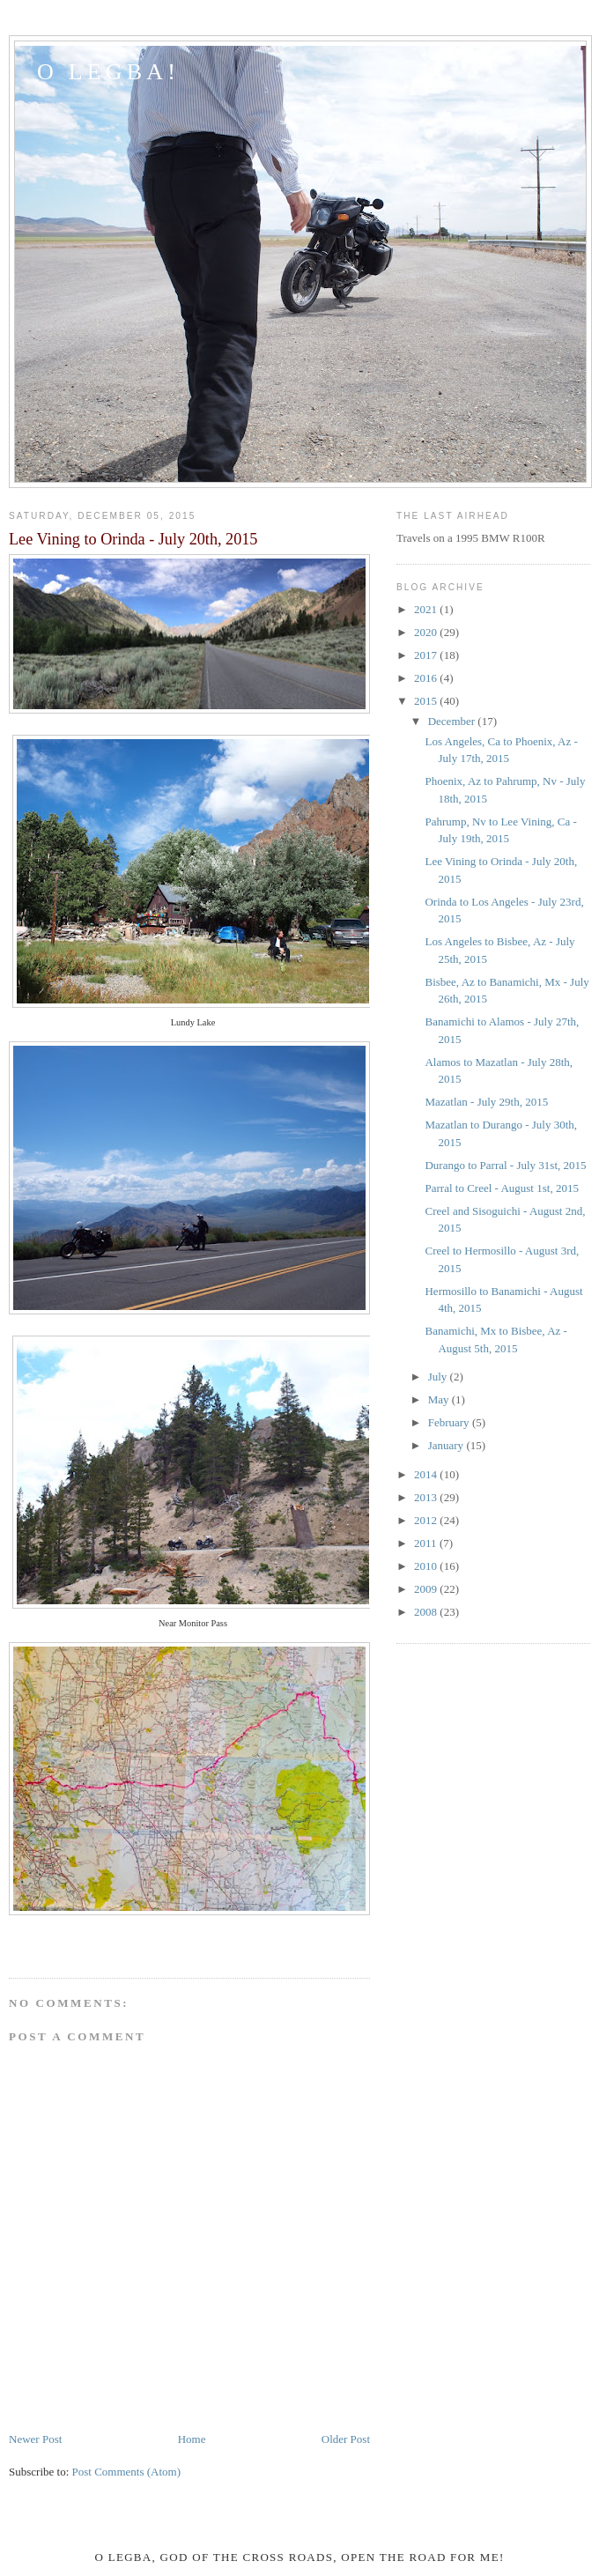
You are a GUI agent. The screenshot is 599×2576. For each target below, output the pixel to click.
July (439, 1376)
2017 (427, 655)
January (447, 1445)
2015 (427, 700)
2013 (427, 1497)
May (440, 1399)
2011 (427, 1543)
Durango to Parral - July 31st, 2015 (505, 1165)
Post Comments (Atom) (126, 2471)
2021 (427, 609)
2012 (427, 1520)
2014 (427, 1474)
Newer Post (35, 2439)
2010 (427, 1566)
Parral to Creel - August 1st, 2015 (501, 1188)
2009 (427, 1588)
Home (192, 2439)
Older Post (346, 2439)
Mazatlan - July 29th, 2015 (486, 1101)
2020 (427, 632)
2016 (427, 678)
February (450, 1422)
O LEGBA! (108, 72)
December (453, 721)
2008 (427, 1611)
